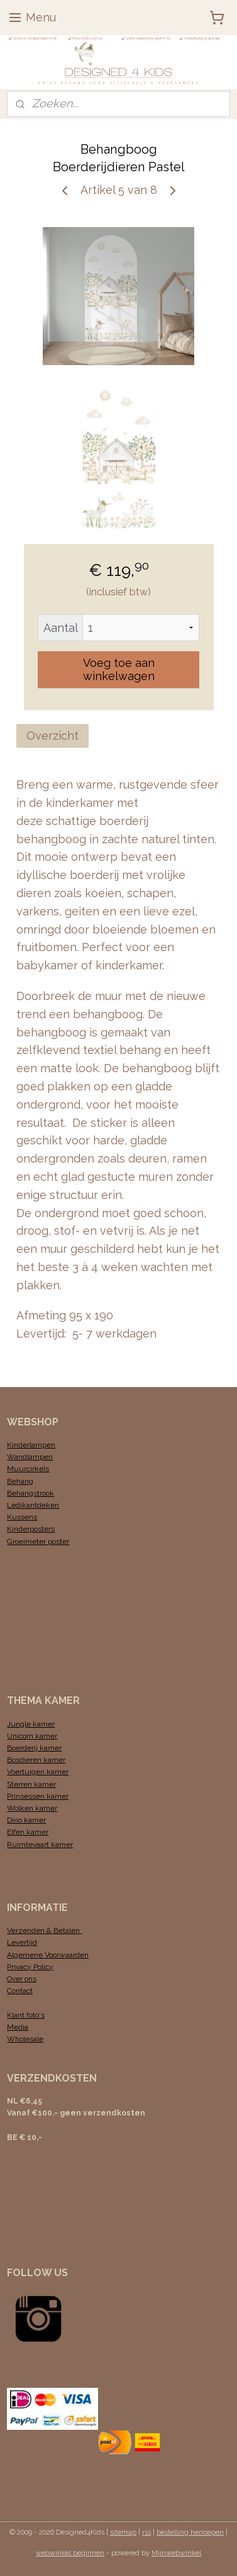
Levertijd (22, 1942)
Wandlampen (30, 1456)
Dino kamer (26, 1820)
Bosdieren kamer (36, 1759)
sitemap (123, 2532)
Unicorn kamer (32, 1736)
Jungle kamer (31, 1724)
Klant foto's (26, 2015)
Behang (20, 1481)
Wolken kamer (32, 1808)
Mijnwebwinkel (176, 2553)
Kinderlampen (31, 1444)
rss (146, 2532)
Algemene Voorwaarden (48, 1955)
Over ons (21, 1978)
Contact (20, 1990)
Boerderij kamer (34, 1747)
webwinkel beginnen (70, 2553)
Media (17, 2027)
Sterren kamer (31, 1784)
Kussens (22, 1517)
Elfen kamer (27, 1832)
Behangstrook (30, 1493)
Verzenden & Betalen (44, 1930)
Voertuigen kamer (38, 1771)
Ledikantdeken (33, 1505)
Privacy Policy (30, 1966)
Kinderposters (31, 1529)
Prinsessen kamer (38, 1796)
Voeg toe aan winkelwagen (119, 669)
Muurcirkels (28, 1468)
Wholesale (25, 2039)
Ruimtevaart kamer (40, 1844)
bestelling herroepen (190, 2532)
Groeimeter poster (38, 1541)
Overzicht (52, 735)
